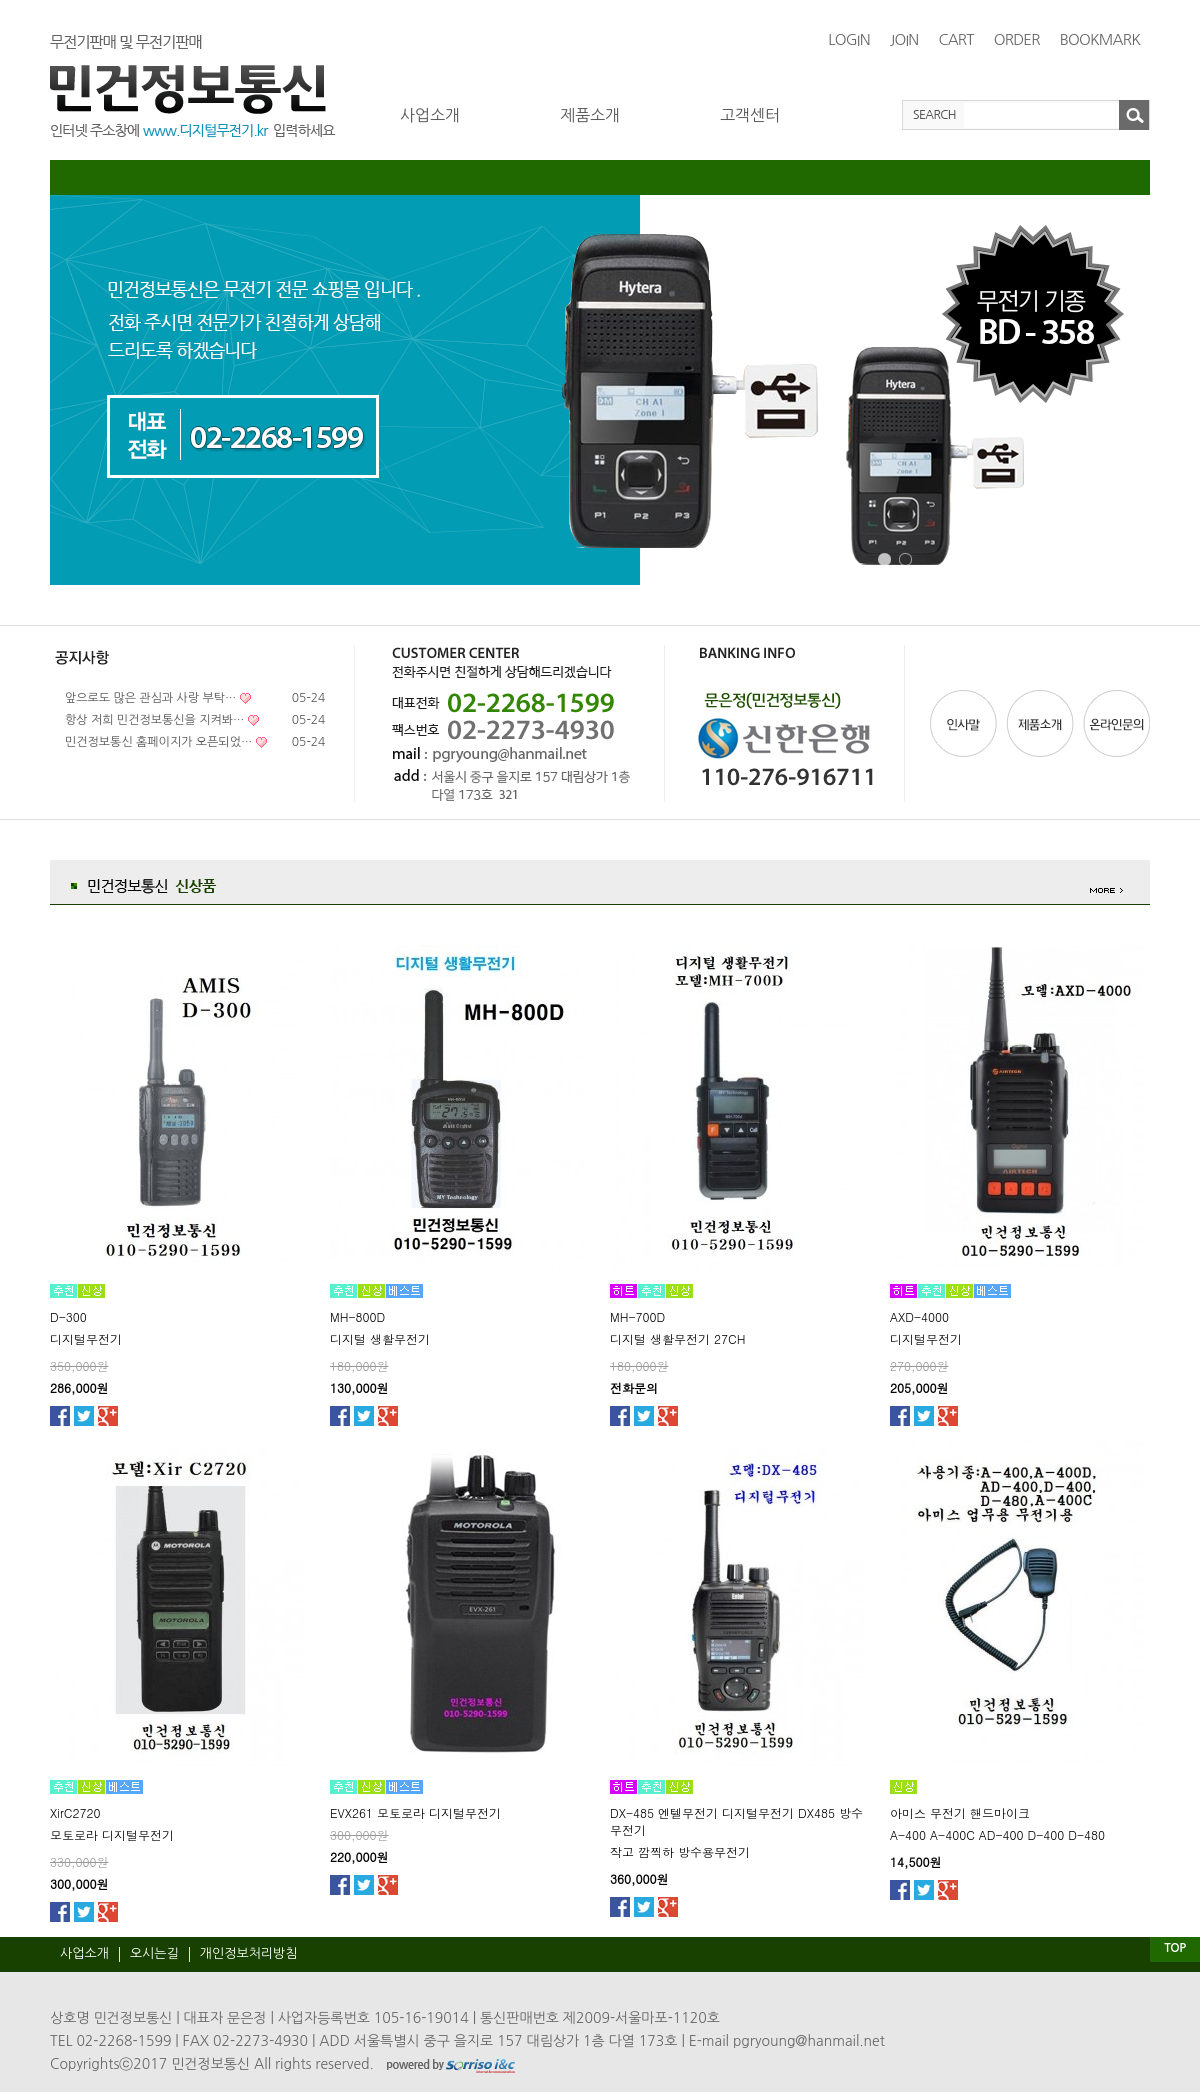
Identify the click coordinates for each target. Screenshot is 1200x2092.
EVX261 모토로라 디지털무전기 (415, 1812)
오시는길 (154, 1953)
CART (955, 39)
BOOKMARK (1100, 39)
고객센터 (750, 115)
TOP (1174, 1948)
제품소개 (590, 115)
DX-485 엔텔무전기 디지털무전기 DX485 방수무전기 (736, 1821)
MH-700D (637, 1316)
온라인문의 (1115, 723)
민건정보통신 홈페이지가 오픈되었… (158, 742)
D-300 (68, 1316)
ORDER (1017, 39)
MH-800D (357, 1316)
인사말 (966, 723)
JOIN (904, 39)
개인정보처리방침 (249, 1953)
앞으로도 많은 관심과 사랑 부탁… (150, 698)
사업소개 (430, 115)
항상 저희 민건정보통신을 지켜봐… (154, 720)
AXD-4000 (919, 1316)
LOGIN (849, 39)
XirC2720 (75, 1812)
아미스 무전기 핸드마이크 (960, 1812)
